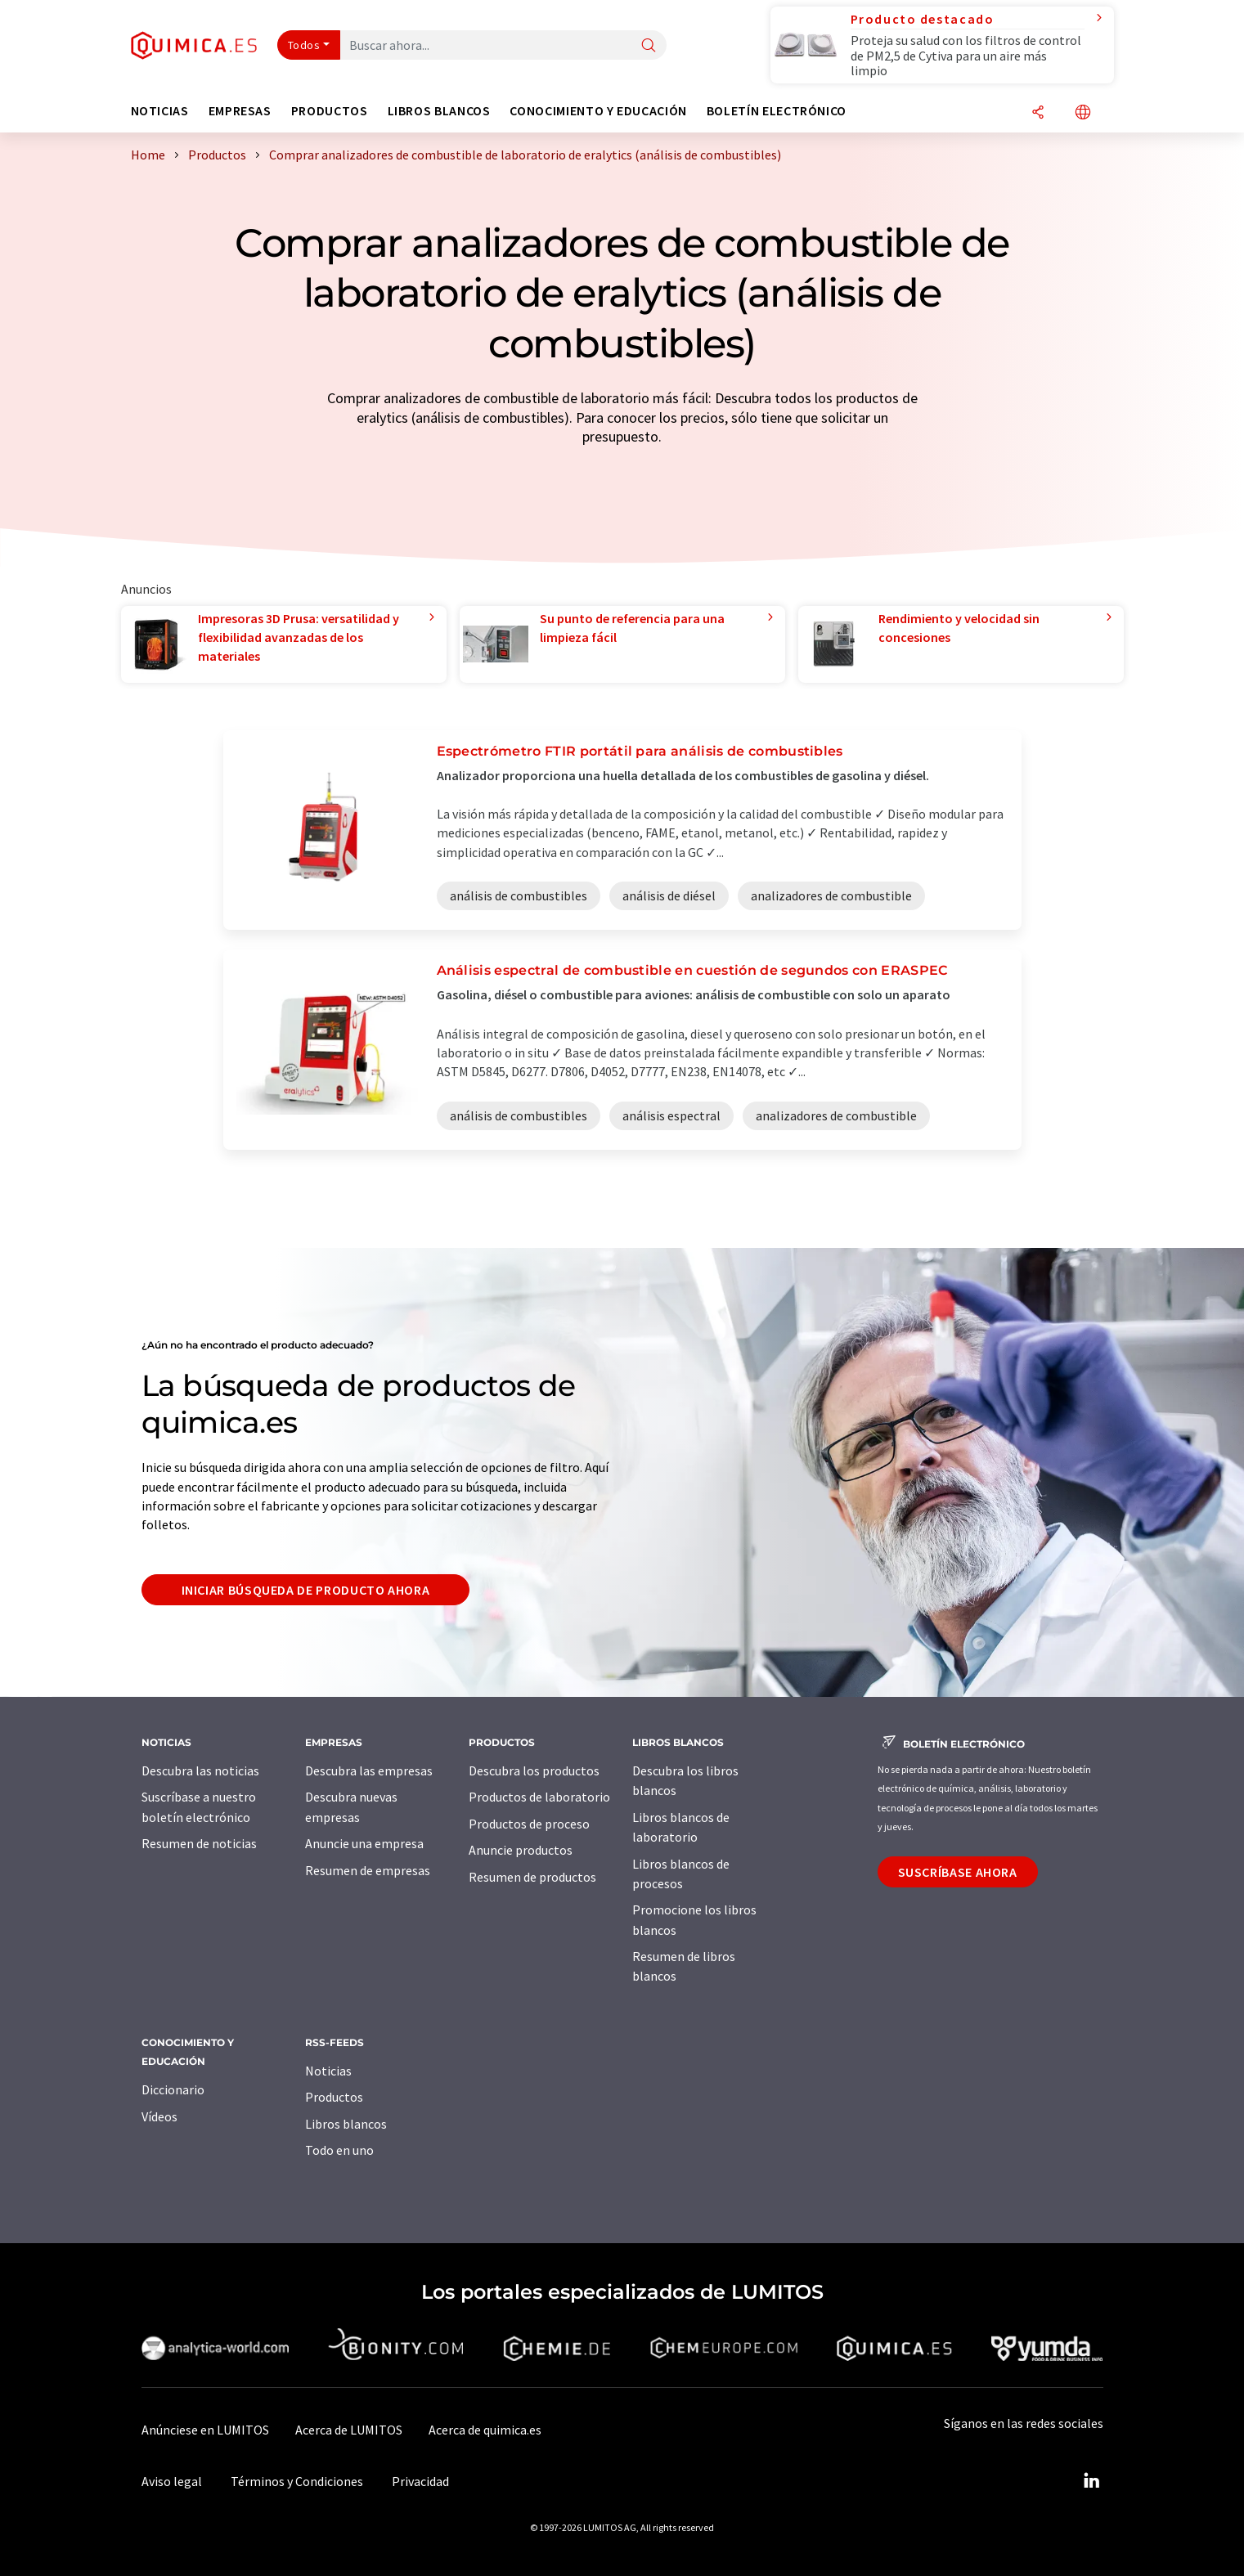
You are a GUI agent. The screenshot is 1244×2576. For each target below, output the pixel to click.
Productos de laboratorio (539, 1796)
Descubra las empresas (369, 1770)
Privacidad (420, 2481)
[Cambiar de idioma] (1082, 113)
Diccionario (172, 2089)
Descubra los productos (534, 1770)
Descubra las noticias (200, 1770)
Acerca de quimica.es (485, 2429)
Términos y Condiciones (297, 2481)
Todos (304, 45)
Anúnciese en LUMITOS (205, 2429)
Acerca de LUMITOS (348, 2429)
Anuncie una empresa (364, 1843)
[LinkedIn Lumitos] (1091, 2481)
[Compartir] (1037, 113)
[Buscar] (648, 46)
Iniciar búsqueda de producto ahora (306, 1590)
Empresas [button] (240, 111)
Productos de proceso (529, 1823)
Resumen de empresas (367, 1870)
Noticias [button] (160, 111)
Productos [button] (329, 111)
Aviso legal (171, 2481)
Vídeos (159, 2116)
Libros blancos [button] (439, 111)
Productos (334, 2097)
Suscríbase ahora (957, 1872)
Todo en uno (339, 2150)
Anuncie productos (521, 1850)
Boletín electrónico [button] (777, 111)
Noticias (328, 2070)
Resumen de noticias (199, 1843)
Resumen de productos (532, 1877)
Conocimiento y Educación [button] (598, 111)
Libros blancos (346, 2124)
